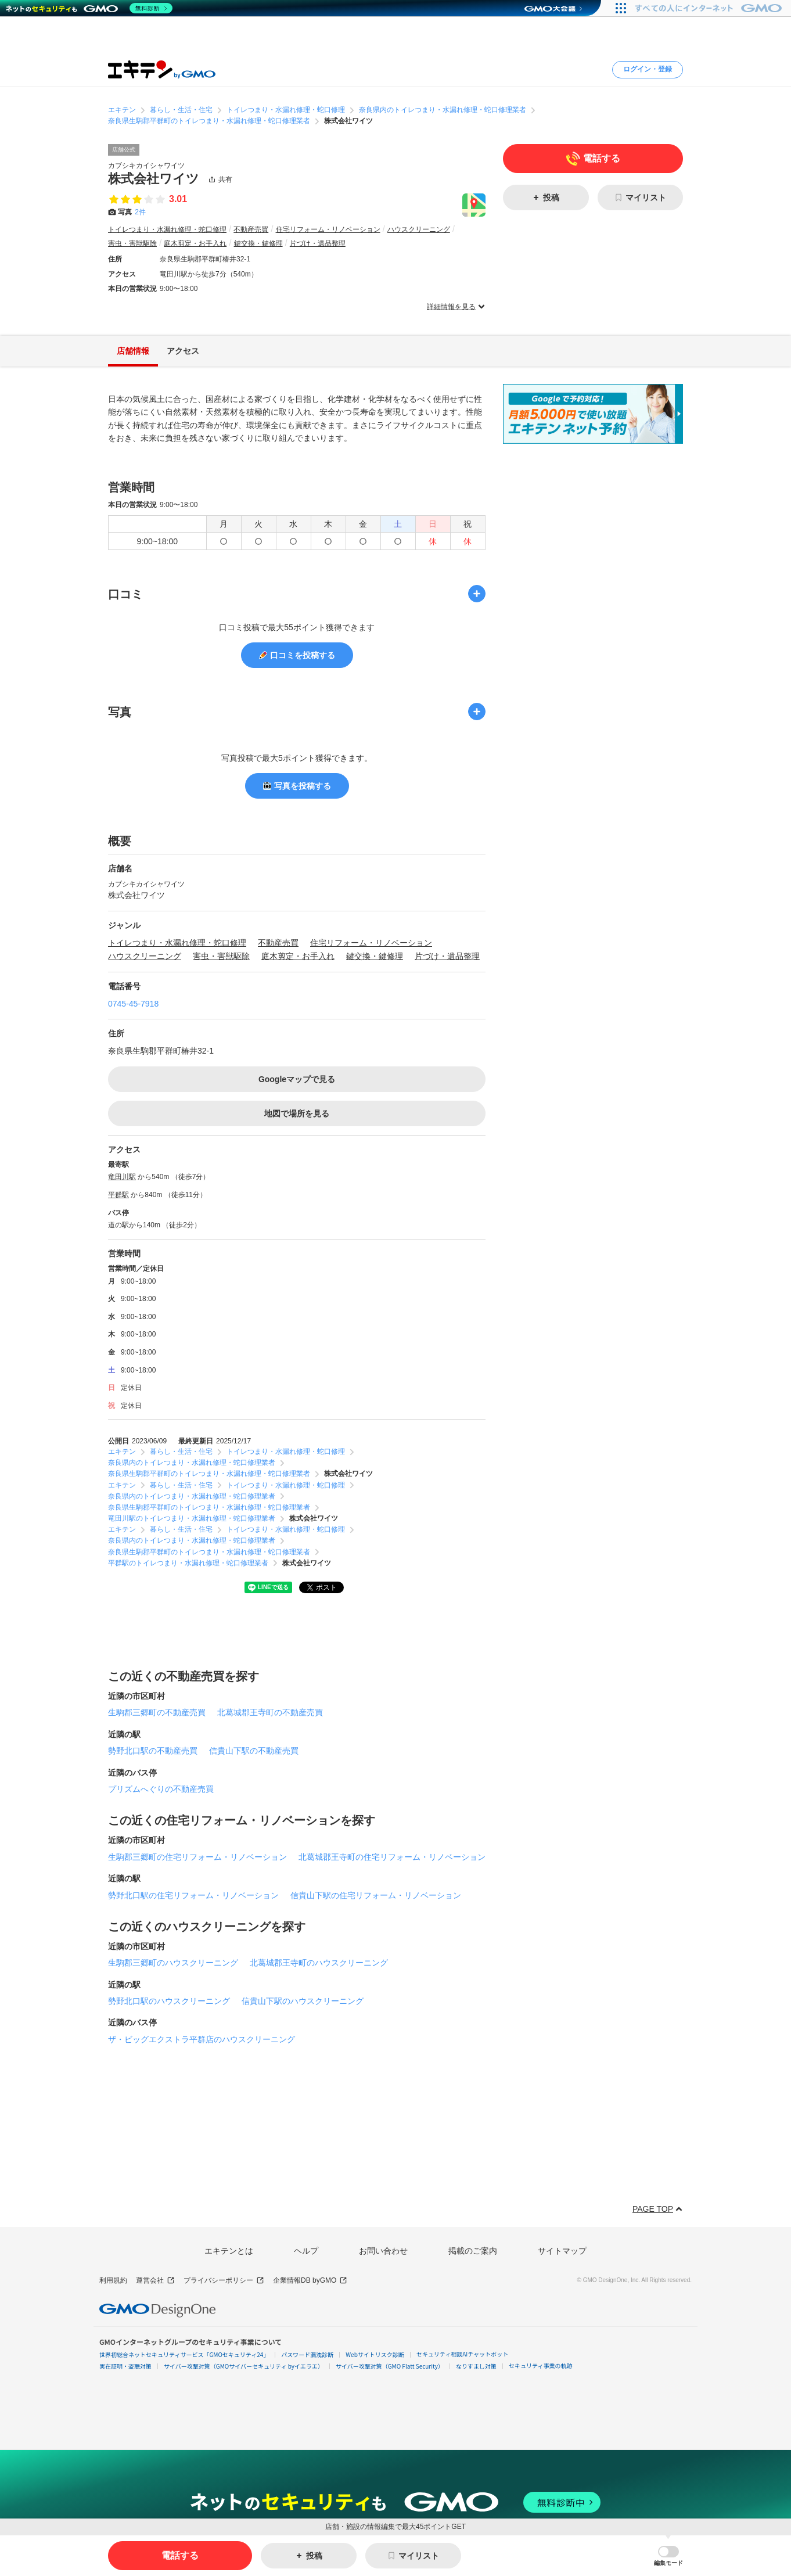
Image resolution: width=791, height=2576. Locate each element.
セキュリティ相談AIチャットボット (462, 2353)
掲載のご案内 (472, 2250)
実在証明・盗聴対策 (125, 2366)
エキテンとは (228, 2250)
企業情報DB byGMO (310, 2280)
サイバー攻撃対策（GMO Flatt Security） (390, 2366)
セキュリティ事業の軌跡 (540, 2365)
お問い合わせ (383, 2250)
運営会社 (155, 2280)
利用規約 (113, 2280)
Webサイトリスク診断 (375, 2354)
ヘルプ (306, 2250)
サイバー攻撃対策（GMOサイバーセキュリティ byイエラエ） (243, 2366)
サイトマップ (562, 2250)
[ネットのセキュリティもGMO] (89, 8)
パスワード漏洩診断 (307, 2354)
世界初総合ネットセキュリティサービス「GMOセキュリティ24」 (184, 2354)
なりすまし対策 (476, 2366)
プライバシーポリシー (224, 2280)
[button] (668, 2556)
